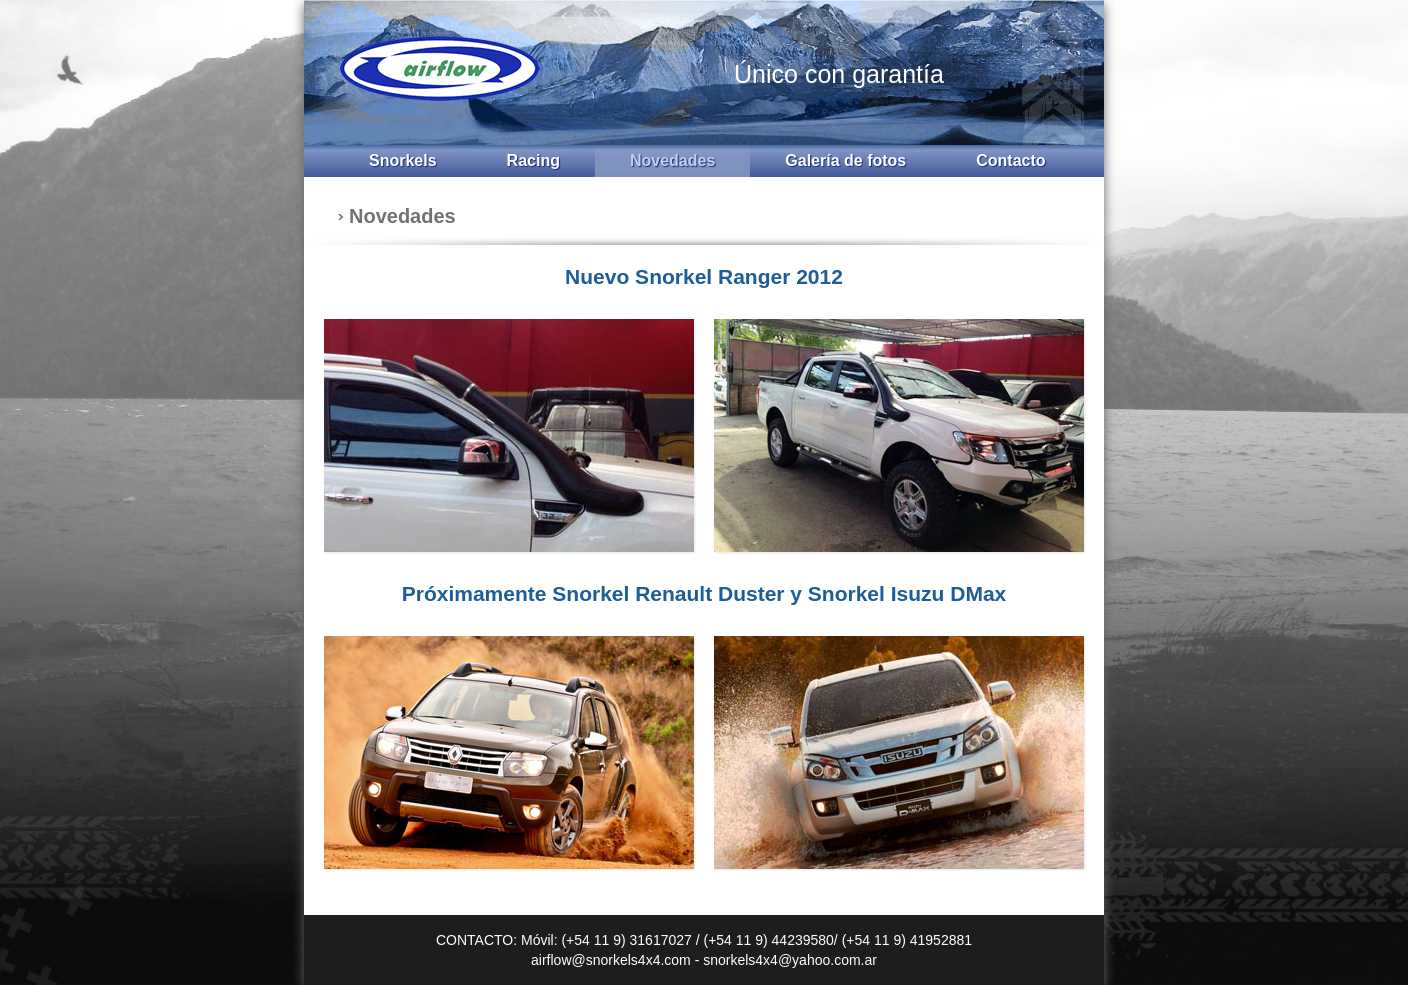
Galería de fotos (845, 160)
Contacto (1010, 160)
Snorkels (403, 160)
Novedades (672, 160)
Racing (533, 160)
